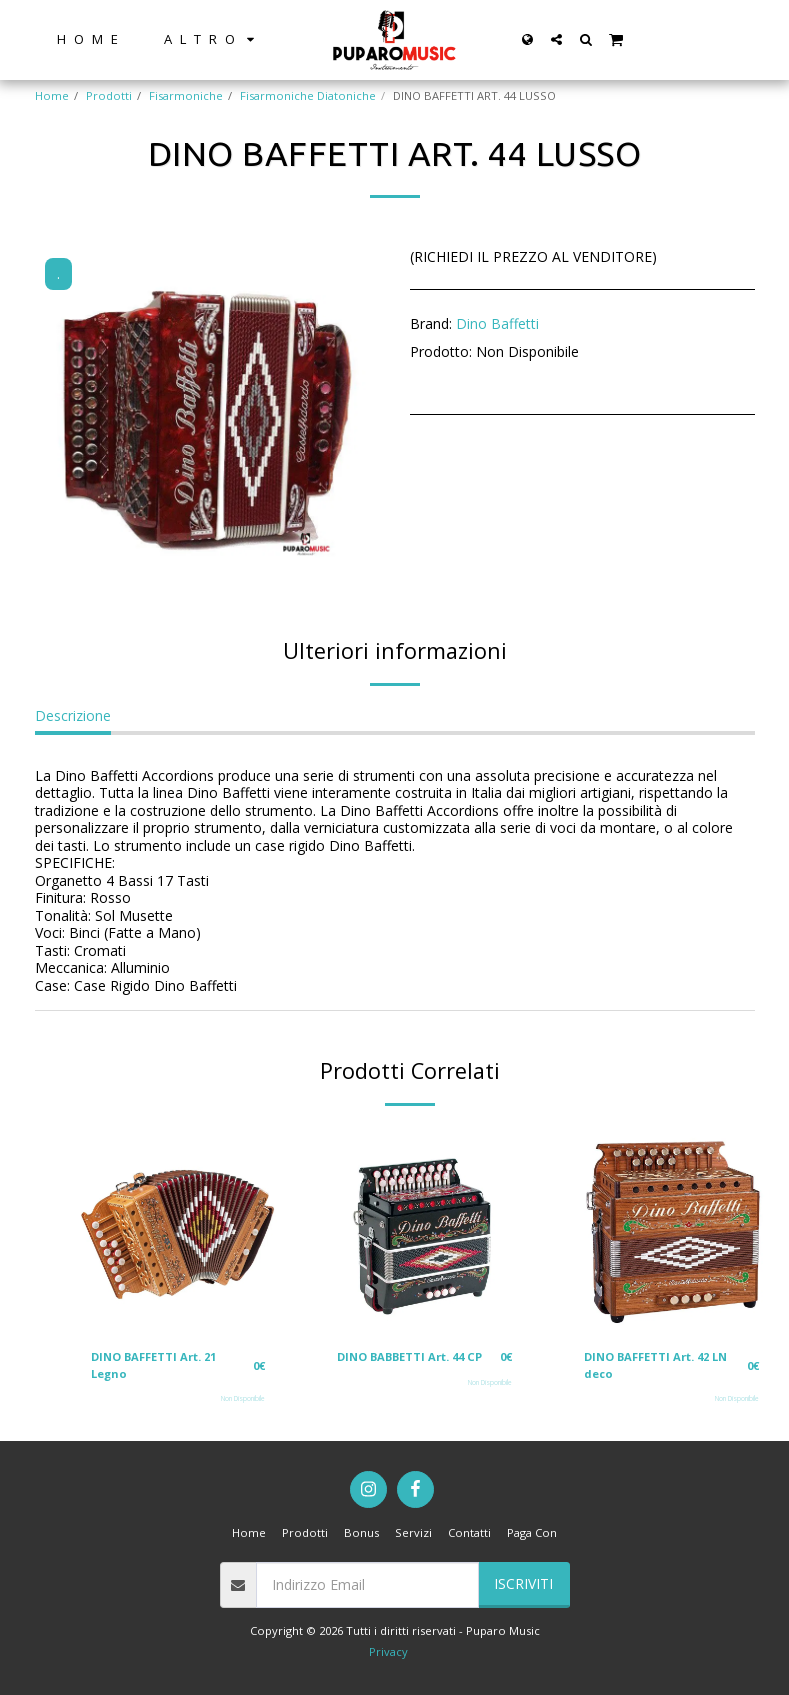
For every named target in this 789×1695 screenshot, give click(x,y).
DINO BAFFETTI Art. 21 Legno (154, 1365)
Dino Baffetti (497, 323)
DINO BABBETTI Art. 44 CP (411, 1356)
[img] (178, 1229)
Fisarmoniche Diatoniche (308, 95)
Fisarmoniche (186, 95)
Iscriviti (523, 1584)
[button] (556, 39)
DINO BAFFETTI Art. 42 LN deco (656, 1365)
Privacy (388, 1651)
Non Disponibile (243, 1399)
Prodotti (109, 95)
